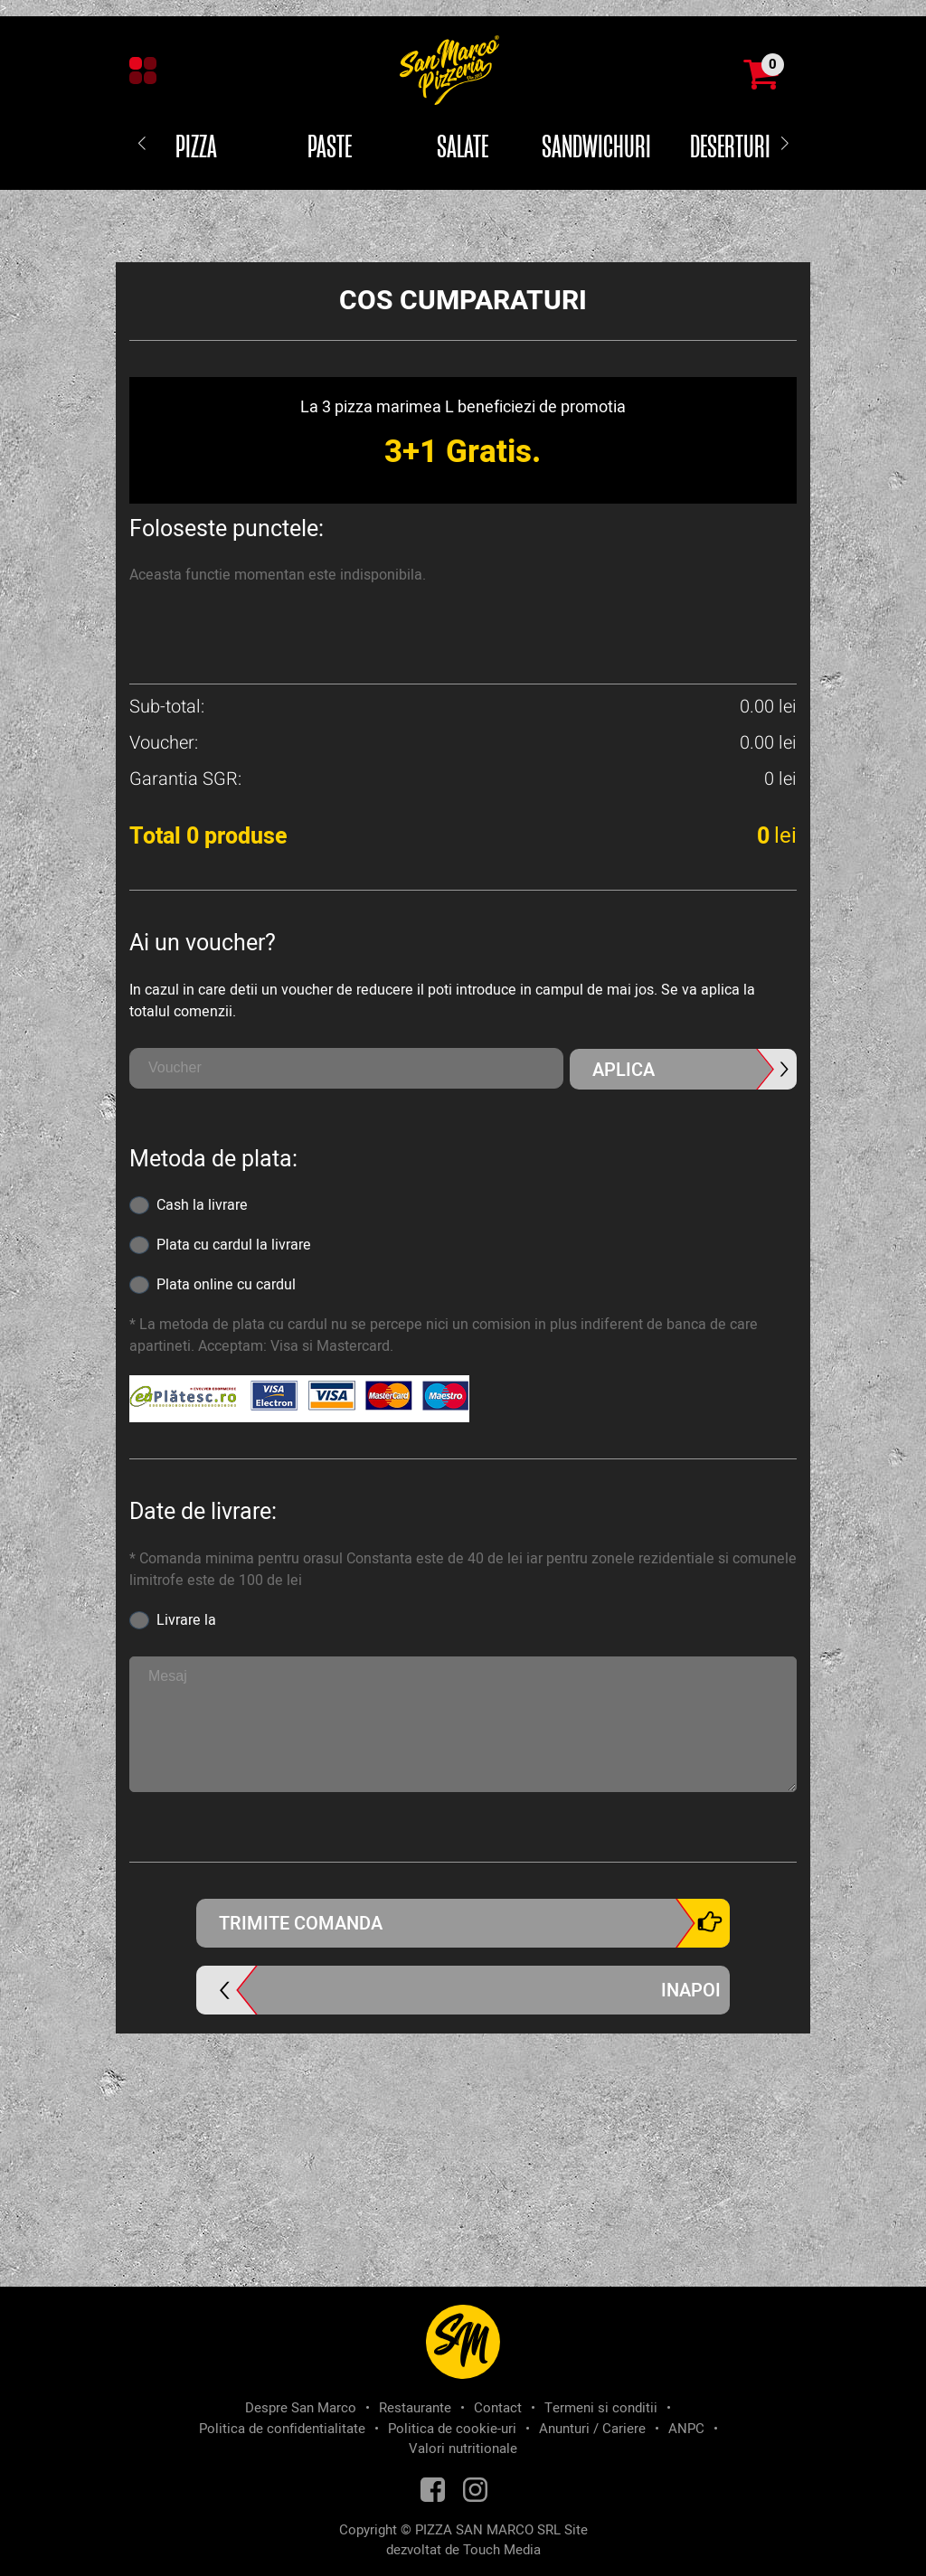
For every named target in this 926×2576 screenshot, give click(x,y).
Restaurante (415, 2408)
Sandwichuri (596, 148)
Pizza (196, 148)
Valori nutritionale (463, 2448)
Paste (329, 148)
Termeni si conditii (600, 2408)
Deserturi (730, 148)
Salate (462, 148)
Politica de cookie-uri (452, 2429)
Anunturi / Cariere (592, 2429)
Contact (498, 2408)
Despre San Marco (300, 2408)
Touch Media (502, 2550)
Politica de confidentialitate (282, 2429)
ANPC (686, 2429)
